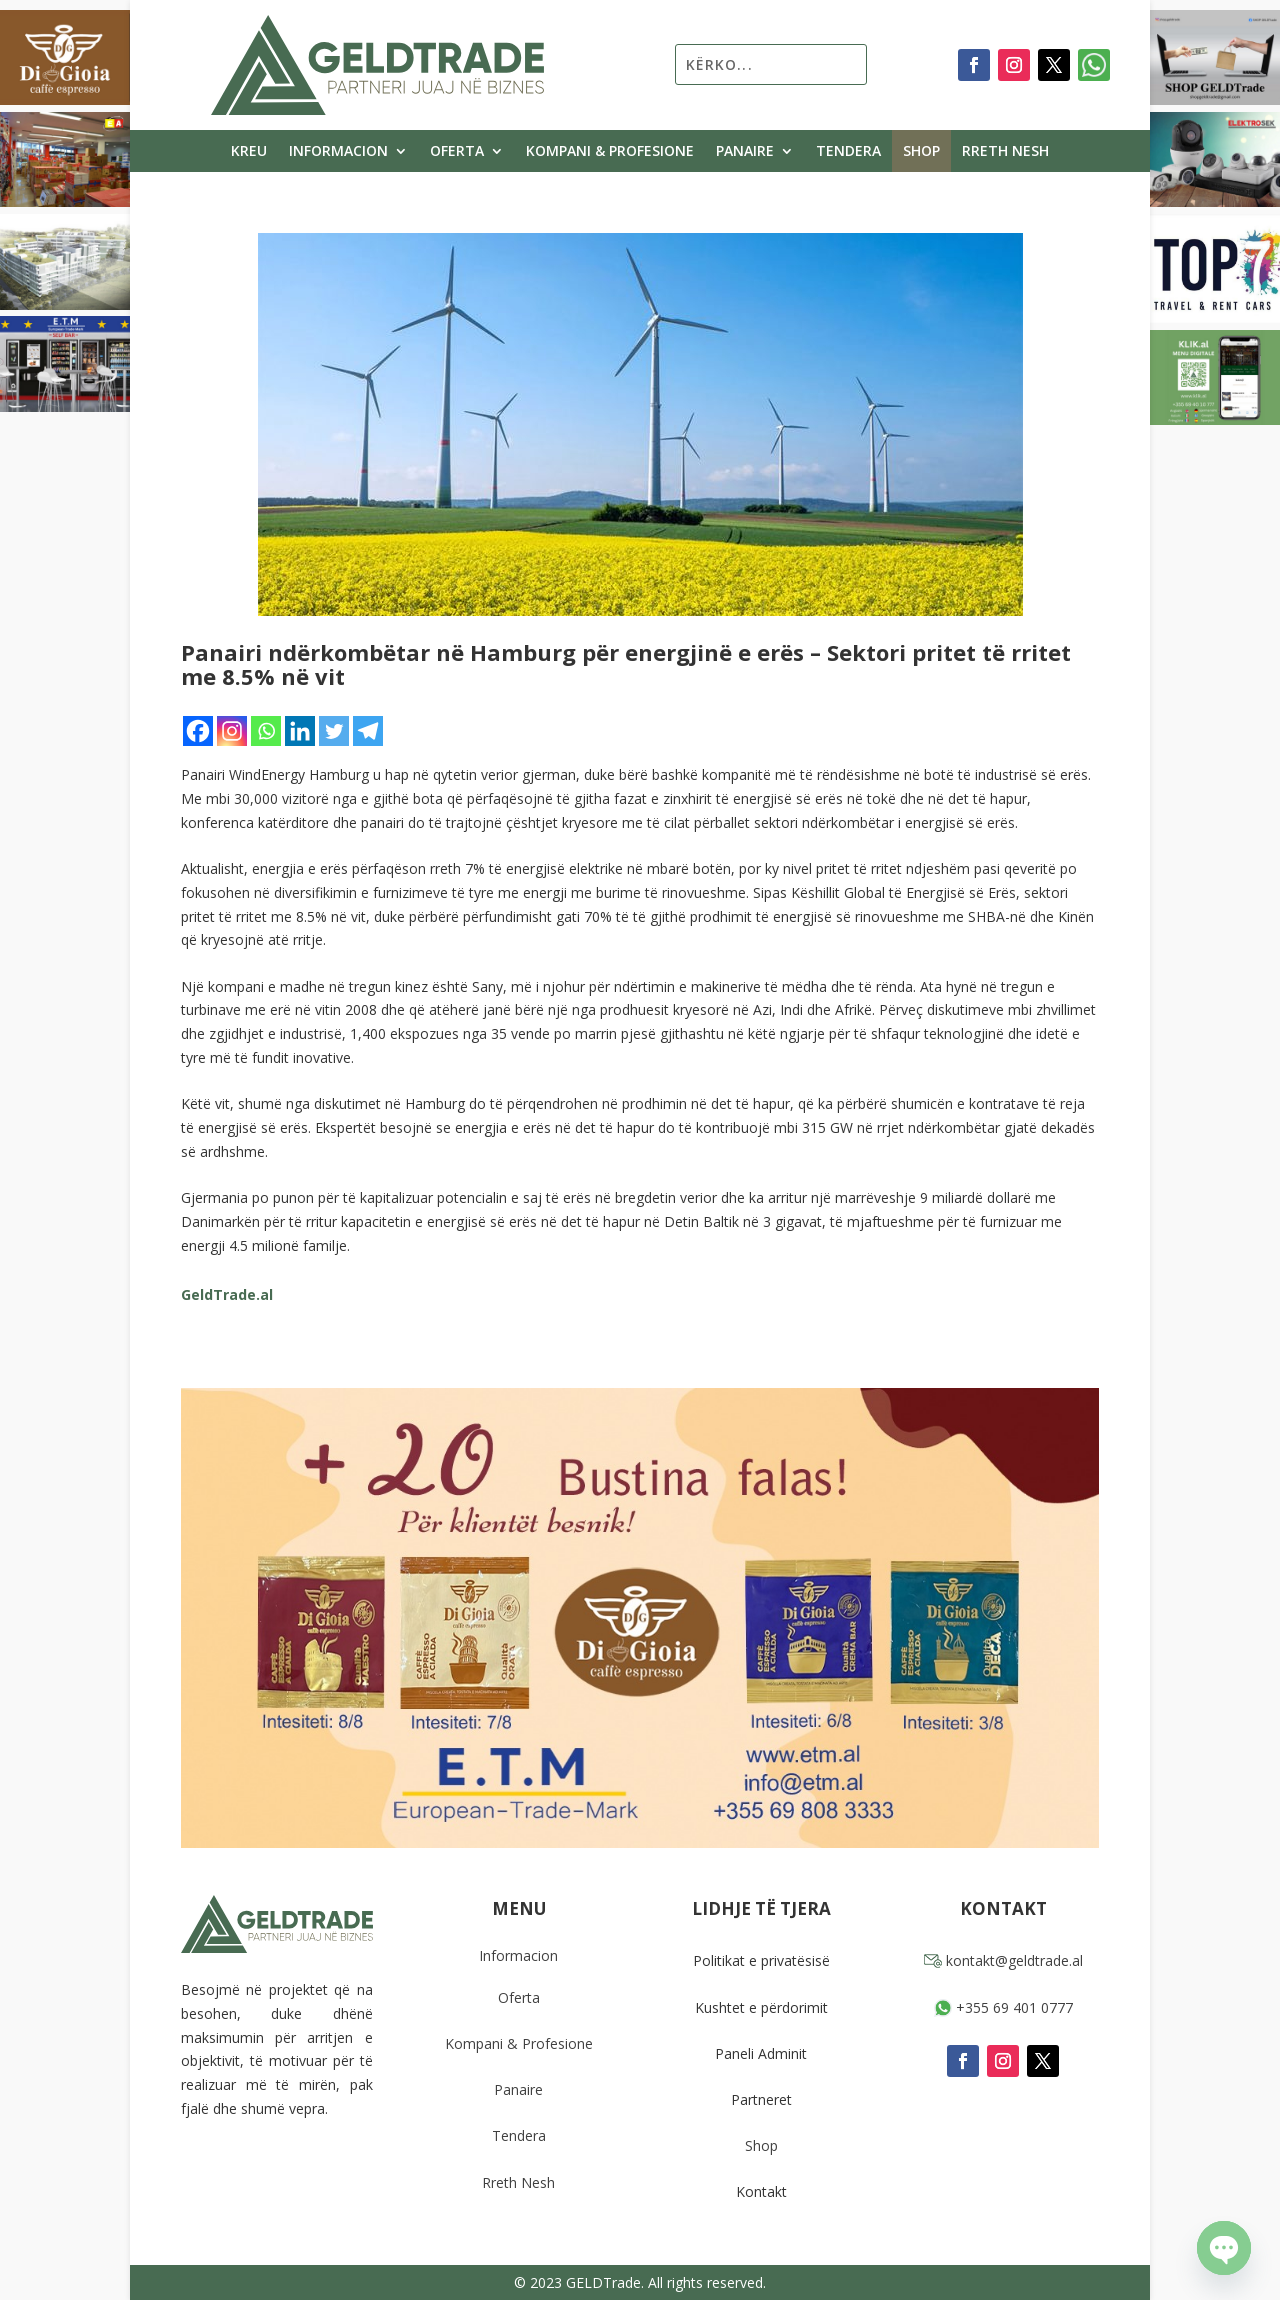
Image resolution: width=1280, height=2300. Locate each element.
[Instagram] (232, 731)
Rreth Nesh (1005, 152)
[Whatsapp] (266, 731)
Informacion (338, 152)
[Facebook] (198, 731)
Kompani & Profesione (610, 152)
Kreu (249, 152)
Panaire (745, 152)
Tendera (848, 152)
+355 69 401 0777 (1003, 2007)
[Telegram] (368, 731)
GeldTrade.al (227, 1294)
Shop (921, 152)
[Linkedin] (300, 731)
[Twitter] (334, 731)
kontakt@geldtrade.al (1003, 1960)
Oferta (457, 152)
